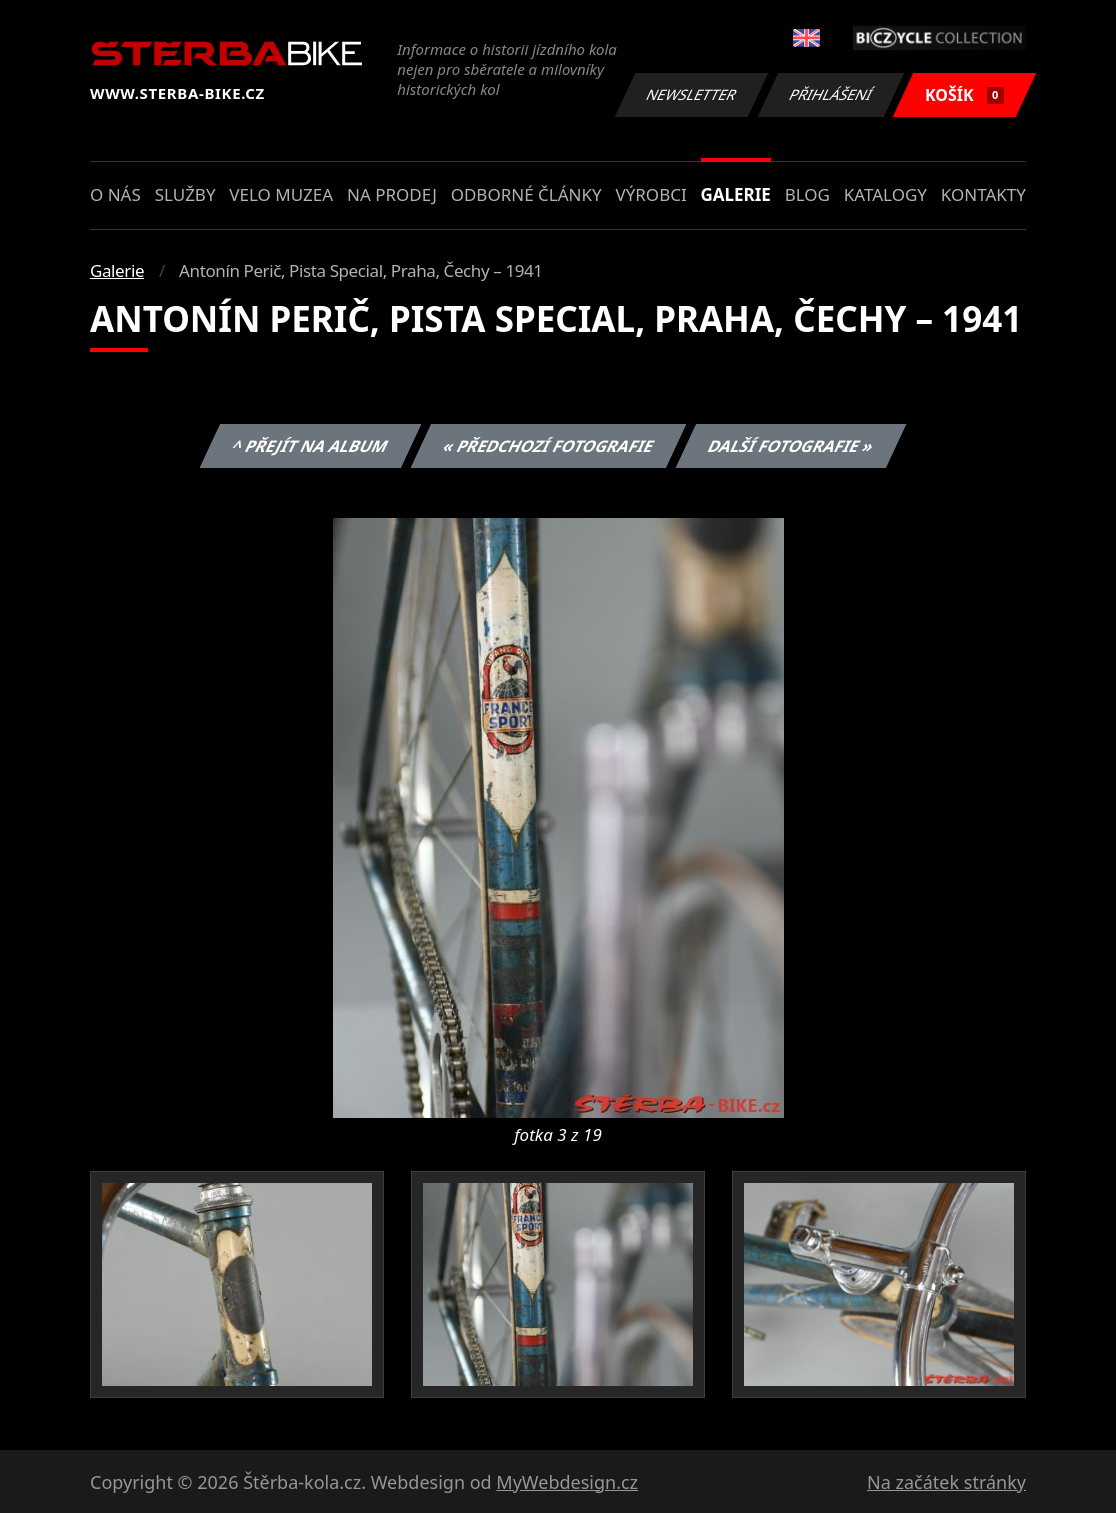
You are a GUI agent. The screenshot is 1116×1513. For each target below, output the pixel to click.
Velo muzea (281, 194)
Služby (185, 194)
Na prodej (392, 194)
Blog (807, 194)
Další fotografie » (791, 446)
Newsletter (691, 94)
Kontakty (983, 194)
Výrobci (650, 194)
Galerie (736, 194)
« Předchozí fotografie (548, 446)
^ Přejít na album (310, 446)
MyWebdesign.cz (567, 1482)
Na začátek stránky (946, 1482)
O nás (115, 194)
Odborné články (526, 194)
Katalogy (885, 194)
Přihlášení (830, 94)
